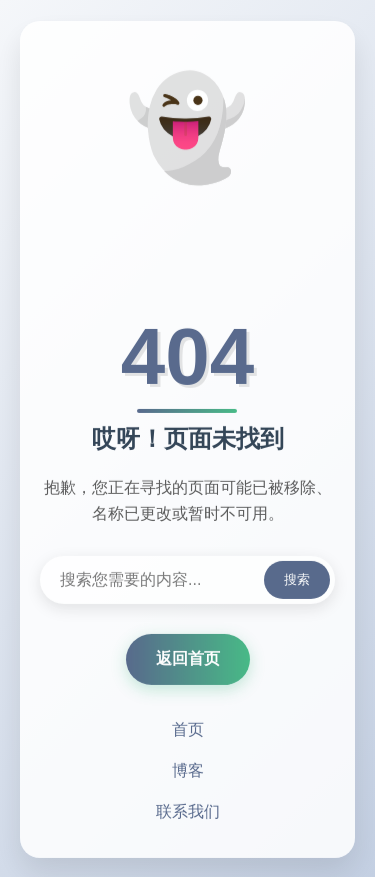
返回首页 (188, 659)
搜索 (297, 580)
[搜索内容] (187, 581)
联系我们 (188, 812)
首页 (188, 730)
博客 (188, 771)
